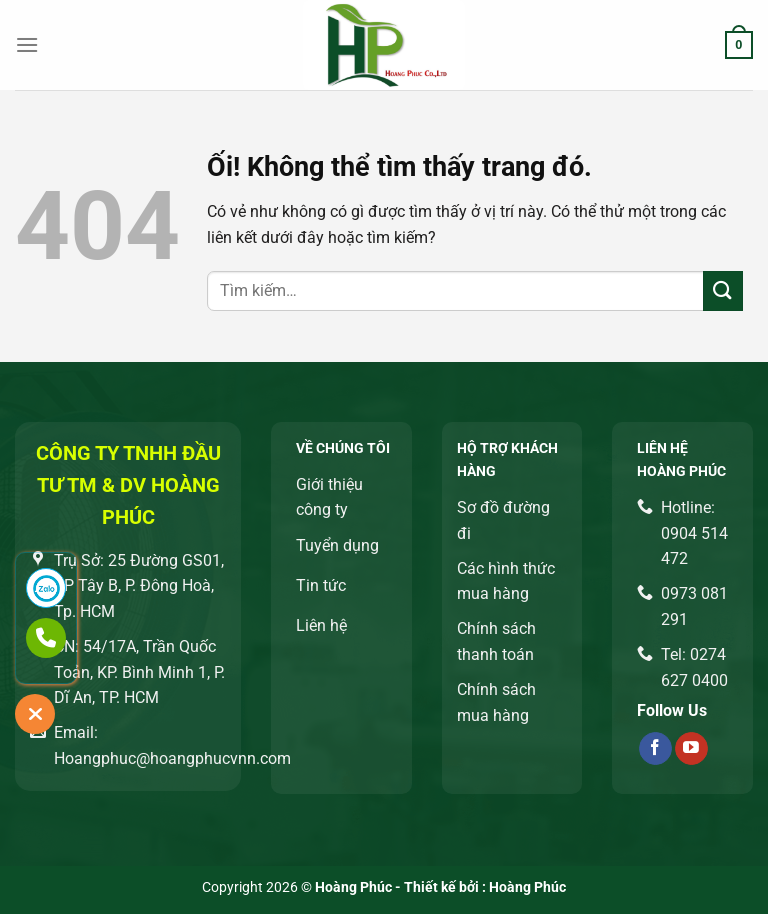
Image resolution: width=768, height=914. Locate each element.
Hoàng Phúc (527, 887)
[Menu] (27, 44)
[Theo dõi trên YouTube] (691, 749)
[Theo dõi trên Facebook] (655, 749)
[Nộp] (723, 291)
